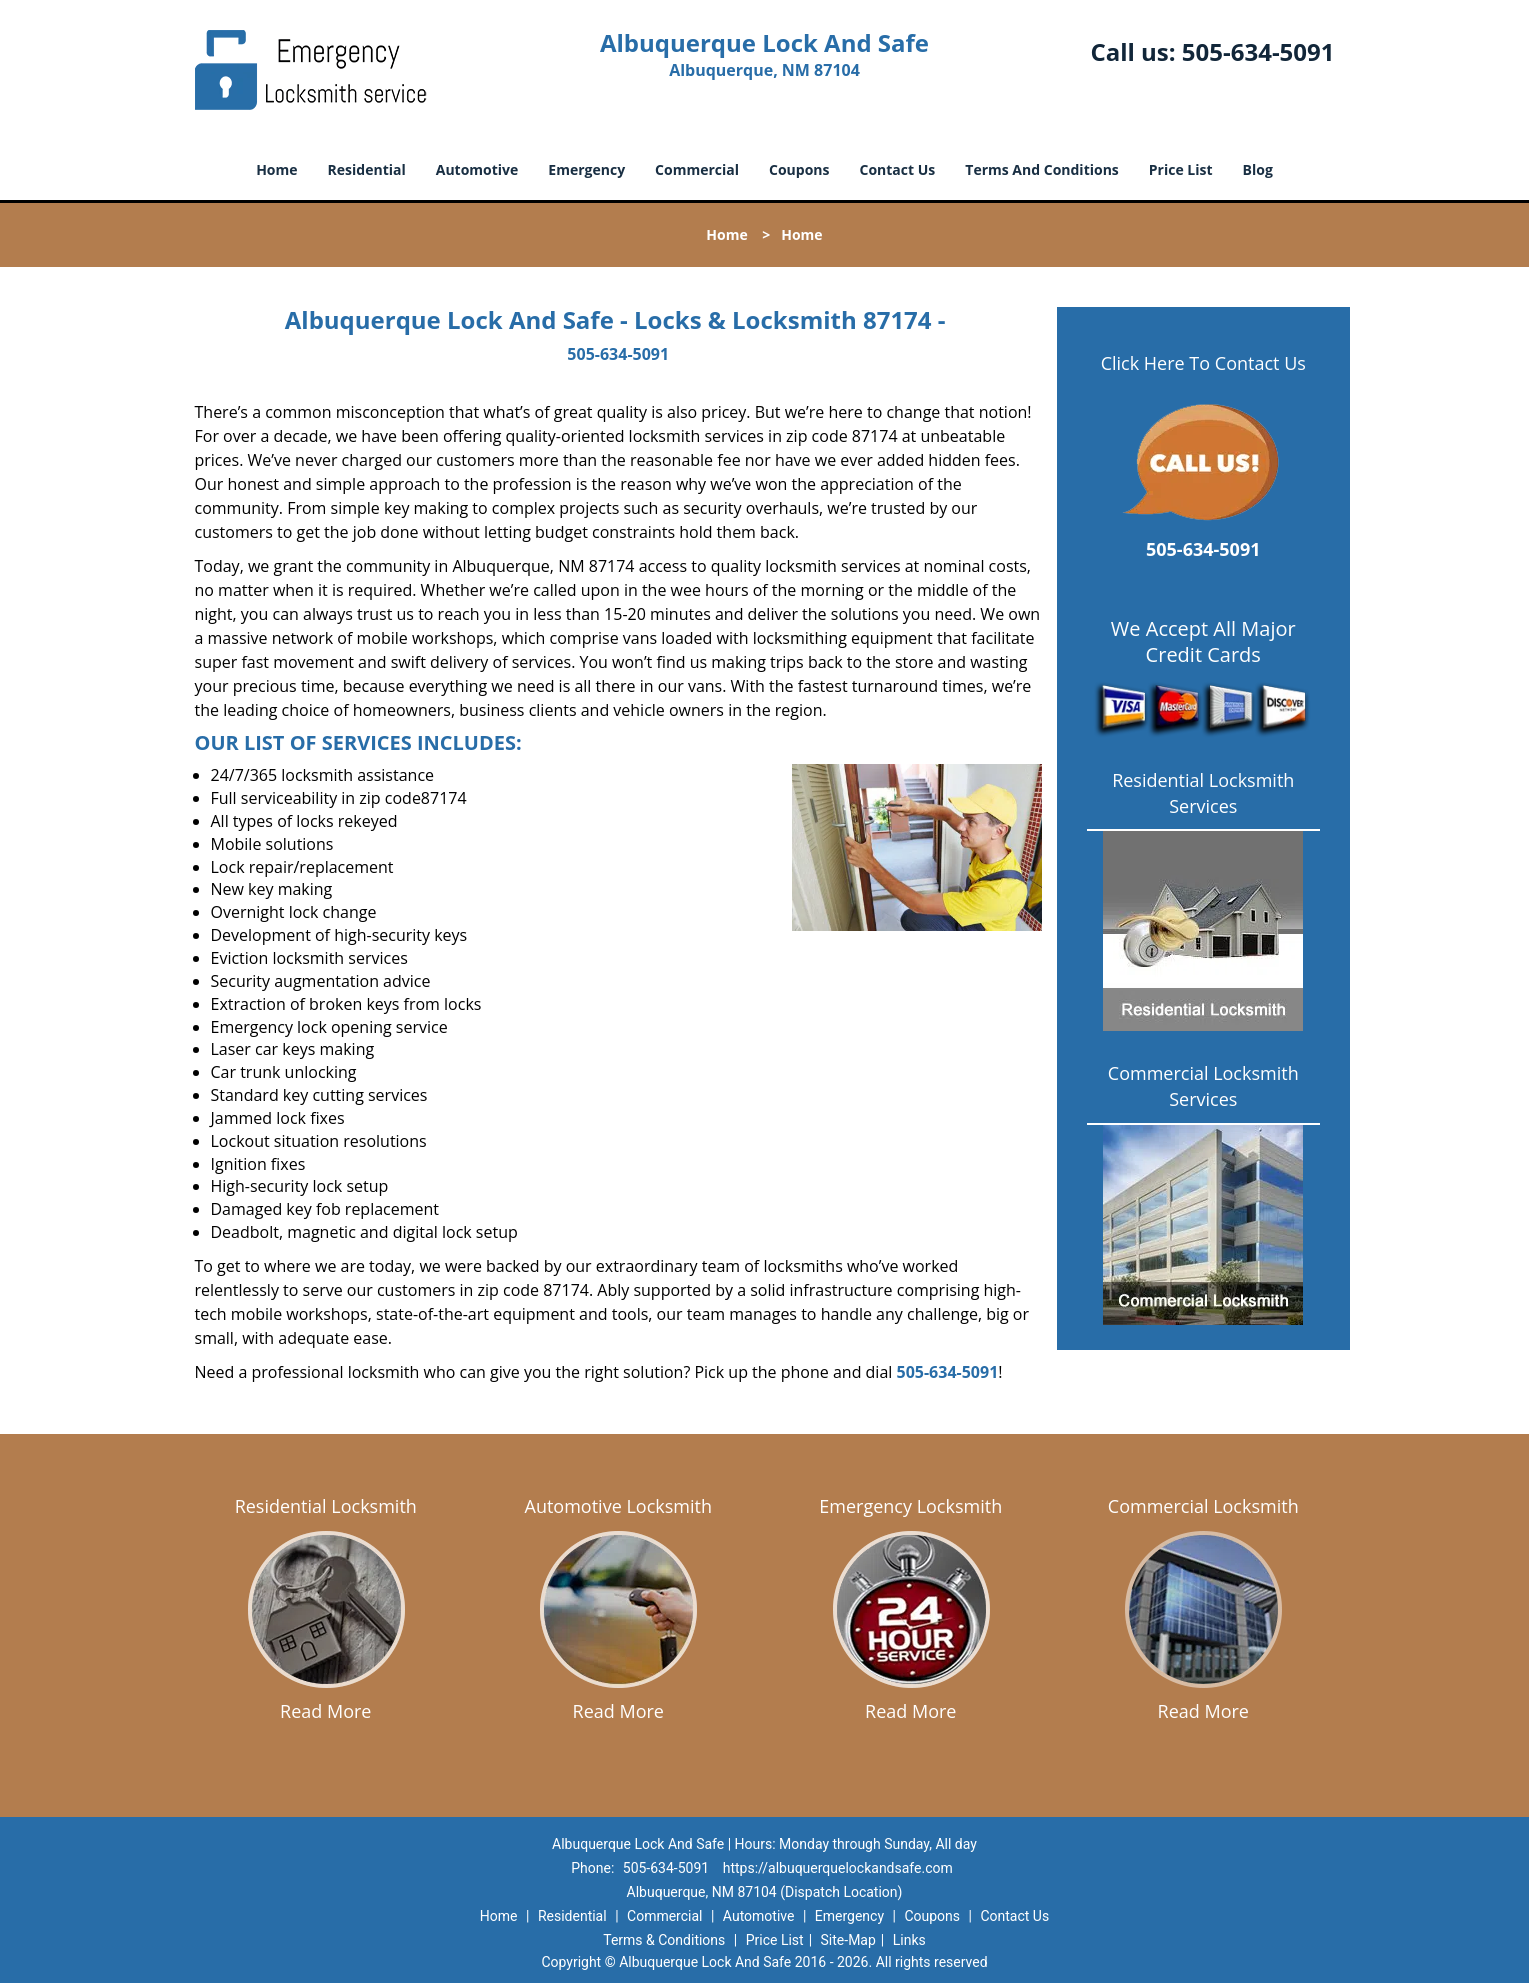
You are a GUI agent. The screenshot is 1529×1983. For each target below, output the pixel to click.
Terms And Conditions (1042, 169)
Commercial (697, 169)
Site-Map (848, 1940)
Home (276, 169)
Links (909, 1940)
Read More (325, 1711)
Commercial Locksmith (1203, 1506)
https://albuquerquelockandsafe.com (838, 1868)
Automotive (477, 169)
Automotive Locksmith (618, 1506)
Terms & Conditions (664, 1940)
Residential (367, 169)
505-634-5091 (1258, 51)
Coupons (799, 169)
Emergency (586, 169)
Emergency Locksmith (910, 1506)
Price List (1181, 169)
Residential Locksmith (326, 1506)
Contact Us (898, 169)
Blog (1258, 169)
